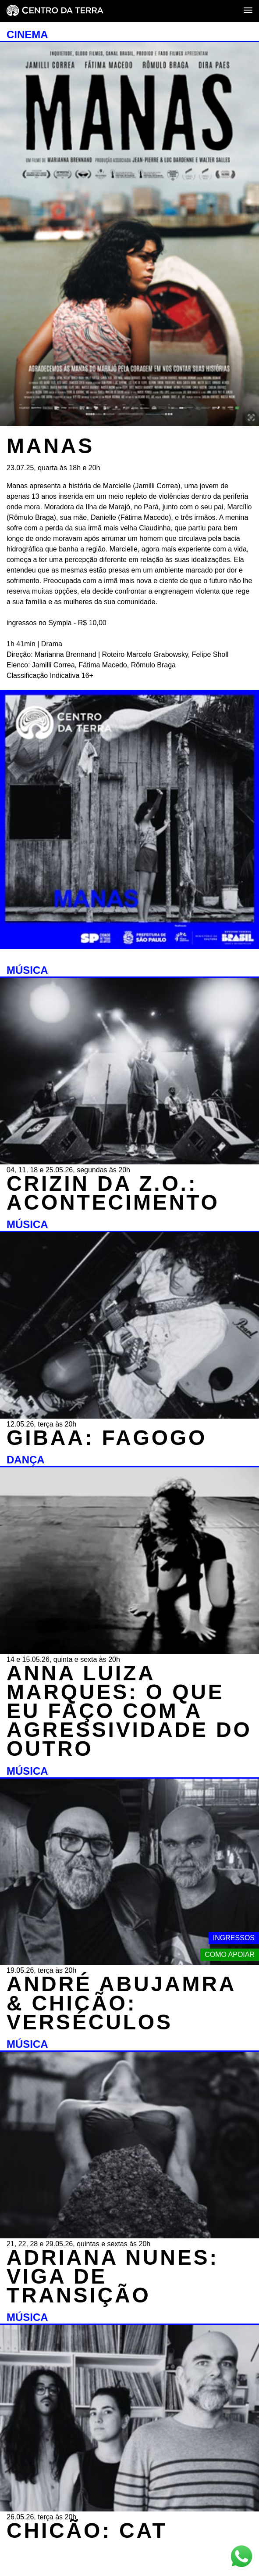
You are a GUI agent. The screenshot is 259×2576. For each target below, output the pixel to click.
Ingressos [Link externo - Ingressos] (234, 1938)
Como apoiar (230, 1954)
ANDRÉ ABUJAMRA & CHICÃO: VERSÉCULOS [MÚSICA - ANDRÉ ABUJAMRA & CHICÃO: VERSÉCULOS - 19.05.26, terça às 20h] (121, 2002)
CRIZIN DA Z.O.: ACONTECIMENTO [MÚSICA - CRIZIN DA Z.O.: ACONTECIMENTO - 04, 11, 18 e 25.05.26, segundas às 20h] (113, 1193)
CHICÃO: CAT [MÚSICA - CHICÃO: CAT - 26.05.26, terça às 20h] (87, 2530)
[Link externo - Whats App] (241, 2557)
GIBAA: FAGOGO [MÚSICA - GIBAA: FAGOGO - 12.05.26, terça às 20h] (107, 1437)
